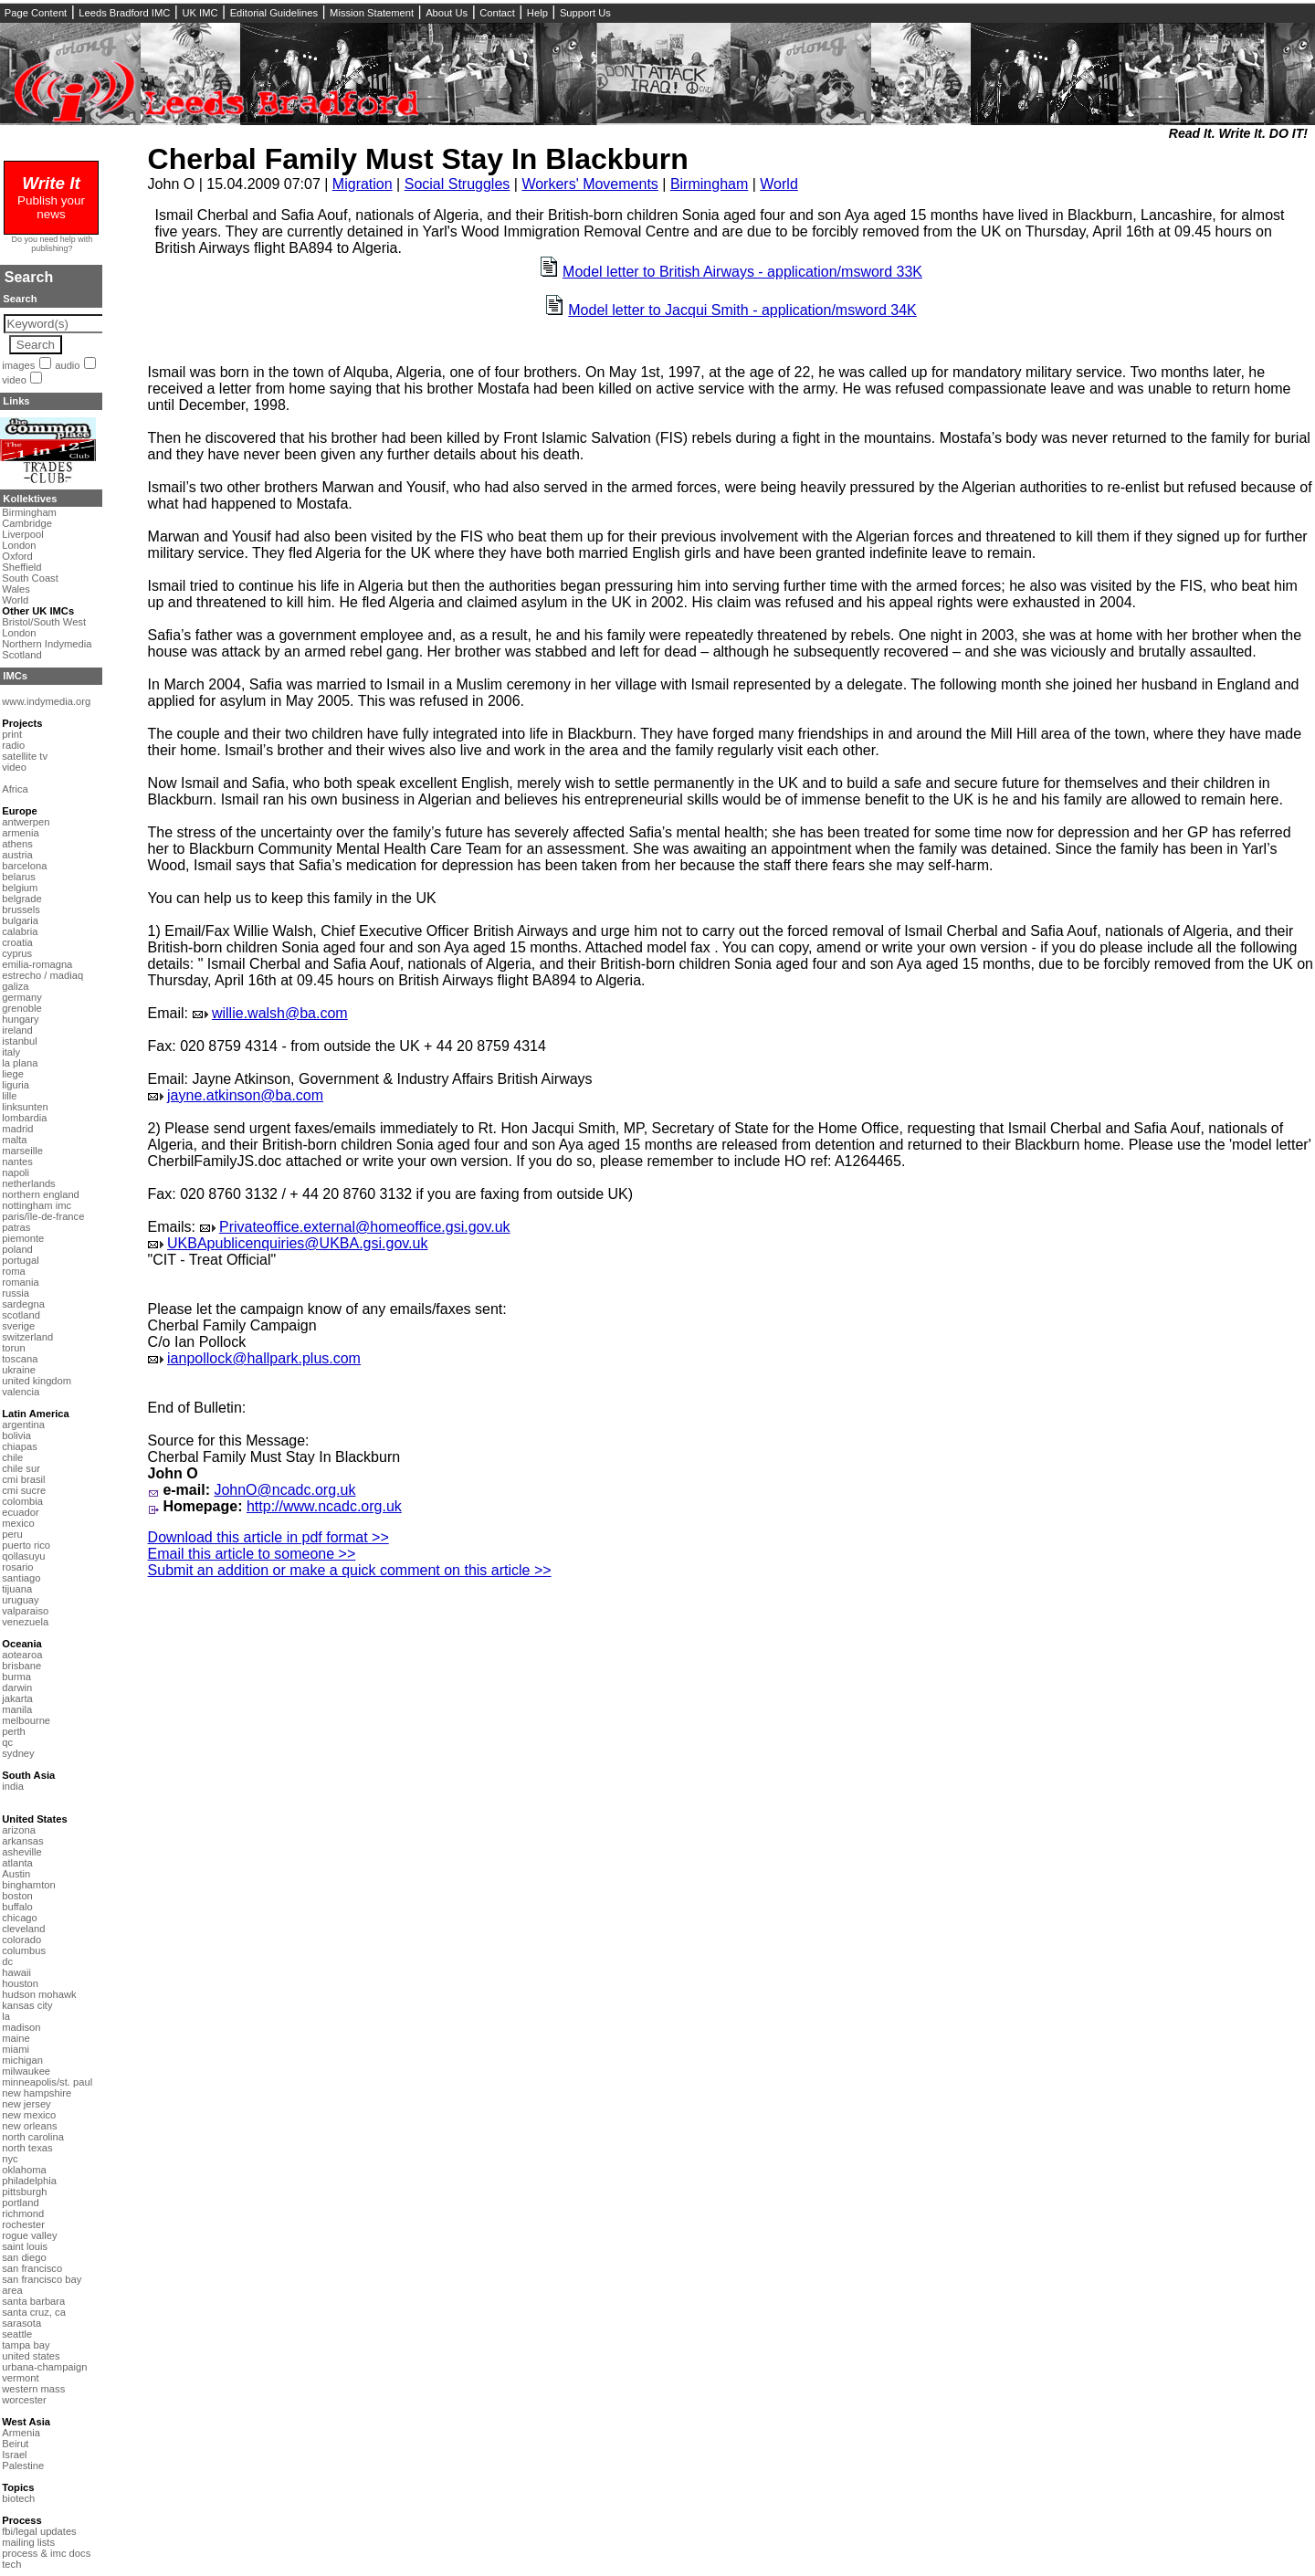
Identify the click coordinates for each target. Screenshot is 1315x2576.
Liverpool (22, 534)
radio (13, 745)
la (6, 2016)
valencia (20, 1391)
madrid (17, 1128)
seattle (17, 2334)
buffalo (17, 1906)
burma (16, 1676)
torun (14, 1347)
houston (20, 1983)
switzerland (27, 1336)
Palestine (23, 2465)
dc (7, 1961)
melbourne (26, 1720)
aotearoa (22, 1654)
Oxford (17, 556)
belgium (19, 887)
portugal (20, 1260)
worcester (24, 2399)
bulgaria (20, 920)
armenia (20, 832)
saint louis (24, 2246)
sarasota (21, 2323)
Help (537, 12)
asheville (22, 1851)
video (14, 379)
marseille (22, 1150)
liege (13, 1073)
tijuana (17, 1588)
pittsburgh (24, 2191)
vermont (20, 2377)
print (12, 734)
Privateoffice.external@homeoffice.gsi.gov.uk (364, 1227)
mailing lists (28, 2542)
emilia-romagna (37, 964)
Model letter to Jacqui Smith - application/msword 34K (742, 310)
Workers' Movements (589, 184)
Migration (362, 184)
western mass (33, 2388)
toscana (19, 1358)
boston (17, 1895)
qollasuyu (23, 1556)
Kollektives (30, 498)
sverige (18, 1325)
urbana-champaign (44, 2366)
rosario (17, 1566)
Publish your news (51, 199)
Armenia (21, 2432)
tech (11, 2564)
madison (21, 2027)
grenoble (22, 1008)
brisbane (21, 1665)
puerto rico (26, 1545)
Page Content (36, 12)
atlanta (17, 1862)
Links (16, 400)
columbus (24, 1950)
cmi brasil (23, 1479)
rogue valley (29, 2235)
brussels (21, 909)
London (19, 545)
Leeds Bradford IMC (124, 12)
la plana (19, 1062)
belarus (19, 876)
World (779, 184)
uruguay (20, 1599)
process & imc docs (46, 2553)
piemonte (23, 1238)
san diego (24, 2257)
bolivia (16, 1435)
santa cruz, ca (34, 2312)
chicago (19, 1917)
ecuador (20, 1512)
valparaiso (25, 1610)
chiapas (19, 1446)
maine (15, 2038)
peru (12, 1534)
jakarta (17, 1698)
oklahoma (24, 2169)
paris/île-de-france (43, 1216)
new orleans (29, 2125)
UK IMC (199, 12)
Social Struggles (457, 184)
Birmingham (709, 184)
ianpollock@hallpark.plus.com (264, 1358)
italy (11, 1051)
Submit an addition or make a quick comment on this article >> (350, 1570)
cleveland (23, 1928)
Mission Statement (372, 12)
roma (14, 1271)
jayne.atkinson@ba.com (245, 1095)
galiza (15, 986)
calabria (19, 931)
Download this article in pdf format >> (268, 1537)
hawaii (16, 1972)
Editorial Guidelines (274, 12)
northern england (40, 1194)
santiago (21, 1577)
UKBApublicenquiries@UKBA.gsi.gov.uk (297, 1243)
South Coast (30, 578)
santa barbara (33, 2301)
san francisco (32, 2268)
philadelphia (29, 2180)
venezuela (25, 1621)
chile (12, 1457)
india (13, 1786)
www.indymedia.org (46, 701)
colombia (22, 1501)
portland (20, 2202)
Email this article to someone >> (252, 1553)
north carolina (33, 2136)
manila (17, 1709)
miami (15, 2049)
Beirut (15, 2443)
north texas (27, 2147)
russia (15, 1293)
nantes (17, 1161)
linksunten (24, 1106)
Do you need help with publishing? (52, 244)
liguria (15, 1084)
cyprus (17, 953)
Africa (15, 788)
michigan (22, 2060)
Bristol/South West (44, 621)
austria (17, 854)
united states (30, 2355)
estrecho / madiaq (42, 975)
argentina (23, 1424)
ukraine (19, 1369)
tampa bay (25, 2344)
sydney (18, 1753)
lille (9, 1095)
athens (17, 843)
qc (7, 1742)
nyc (9, 2158)
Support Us (585, 12)
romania (20, 1282)
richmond (23, 2213)
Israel (14, 2454)
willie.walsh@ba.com (280, 1013)
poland (17, 1249)
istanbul (19, 1041)
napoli (15, 1172)
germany (22, 997)
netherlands (28, 1183)
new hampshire (36, 2092)
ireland (17, 1030)
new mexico (29, 2114)
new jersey (26, 2103)
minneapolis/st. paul (47, 2082)
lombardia (24, 1117)
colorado (21, 1939)
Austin (16, 1873)
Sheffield (21, 567)
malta (14, 1139)
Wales (16, 589)
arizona (19, 1829)
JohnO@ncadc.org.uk (284, 1490)
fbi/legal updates (39, 2531)
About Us (447, 12)
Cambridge (27, 523)
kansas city (27, 2005)
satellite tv (24, 756)
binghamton (28, 1884)
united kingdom (36, 1380)
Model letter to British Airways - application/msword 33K (742, 271)
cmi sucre (24, 1490)
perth (14, 1731)
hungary (20, 1019)
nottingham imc (36, 1205)
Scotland (22, 654)
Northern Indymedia (46, 643)
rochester (23, 2224)
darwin (17, 1687)
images (18, 365)
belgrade (22, 898)
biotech (18, 2498)
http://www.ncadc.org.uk (324, 1506)
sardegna (23, 1304)
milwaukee (26, 2071)
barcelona (24, 865)
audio (67, 365)
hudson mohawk (39, 1994)
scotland (21, 1314)
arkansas (22, 1840)
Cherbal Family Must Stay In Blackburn (418, 158)
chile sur (21, 1468)
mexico (18, 1523)
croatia (17, 942)
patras (16, 1227)
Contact (497, 12)
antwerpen (25, 821)
